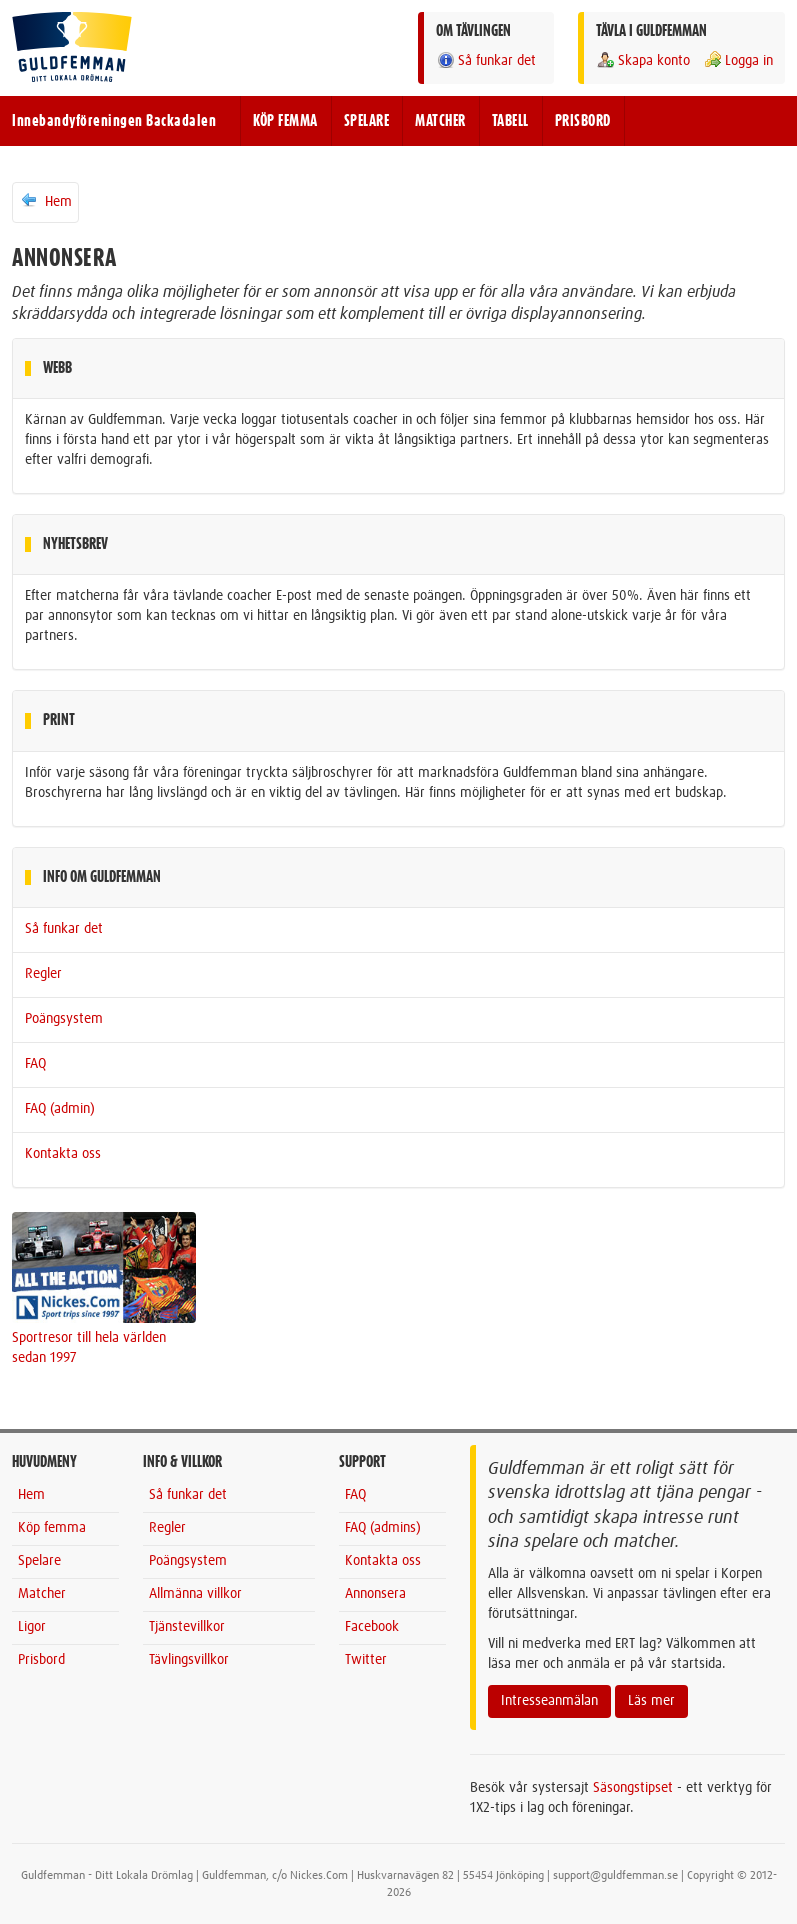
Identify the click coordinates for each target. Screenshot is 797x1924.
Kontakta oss (63, 1154)
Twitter (366, 1660)
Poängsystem (64, 1019)
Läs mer (651, 1701)
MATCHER (440, 121)
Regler (43, 974)
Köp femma (52, 1528)
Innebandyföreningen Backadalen (114, 121)
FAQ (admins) (383, 1528)
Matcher (42, 1594)
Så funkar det (486, 60)
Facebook (372, 1627)
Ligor (32, 1627)
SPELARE (367, 121)
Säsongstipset (633, 1788)
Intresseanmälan (549, 1701)
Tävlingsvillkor (189, 1660)
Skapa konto (643, 60)
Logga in (738, 60)
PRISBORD (583, 121)
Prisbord (41, 1660)
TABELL (510, 121)
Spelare (39, 1561)
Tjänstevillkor (187, 1627)
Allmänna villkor (195, 1594)
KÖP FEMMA (285, 121)
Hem (45, 201)
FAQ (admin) (60, 1109)
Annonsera (375, 1594)
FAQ (35, 1064)
